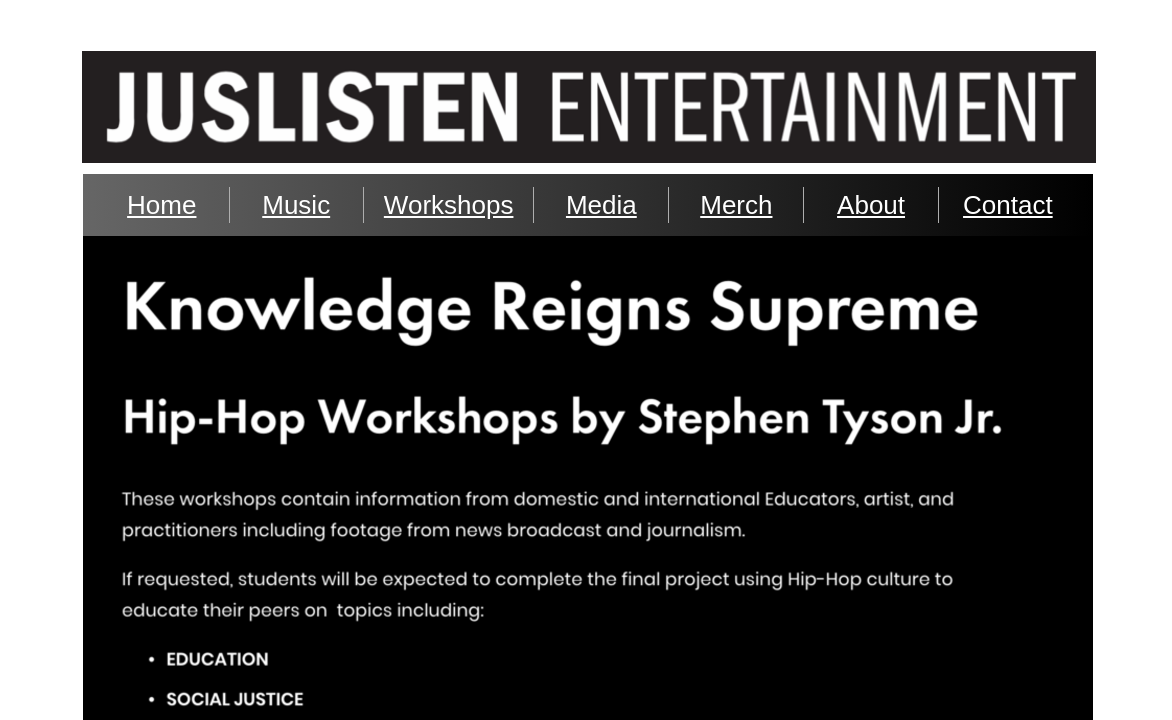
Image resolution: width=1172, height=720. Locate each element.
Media (601, 205)
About (871, 205)
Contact (1008, 205)
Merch (736, 205)
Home (161, 205)
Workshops (449, 205)
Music (296, 205)
